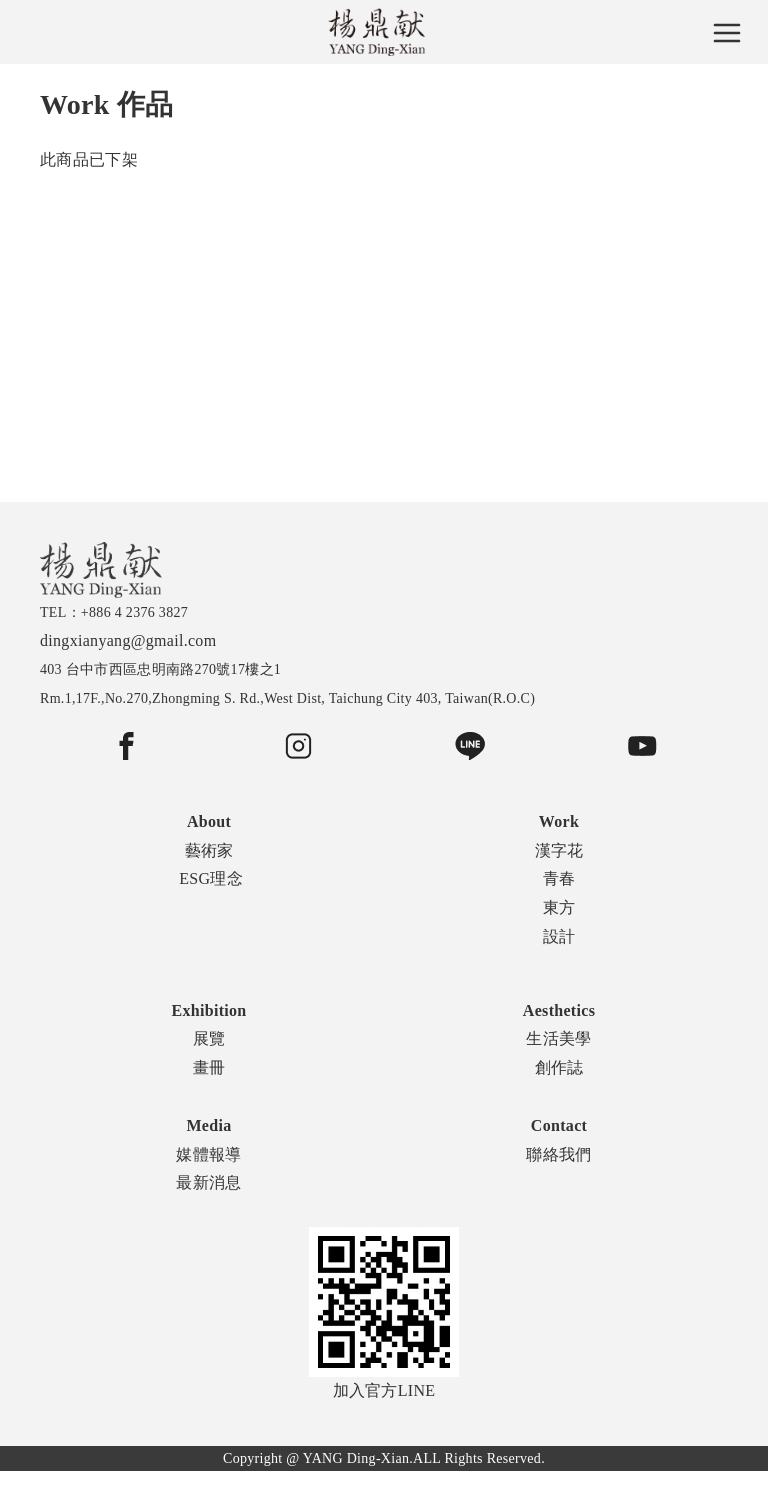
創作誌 (559, 1067)
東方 (559, 907)
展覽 (209, 1038)
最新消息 (208, 1182)
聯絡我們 (558, 1154)
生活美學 (558, 1038)
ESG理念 (211, 878)
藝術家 (209, 850)
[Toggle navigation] (727, 32)
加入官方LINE (384, 1313)
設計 (559, 936)
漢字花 (559, 850)
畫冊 (209, 1067)
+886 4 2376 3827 (134, 612)
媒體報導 (208, 1154)
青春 (559, 878)
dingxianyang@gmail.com (128, 640)
